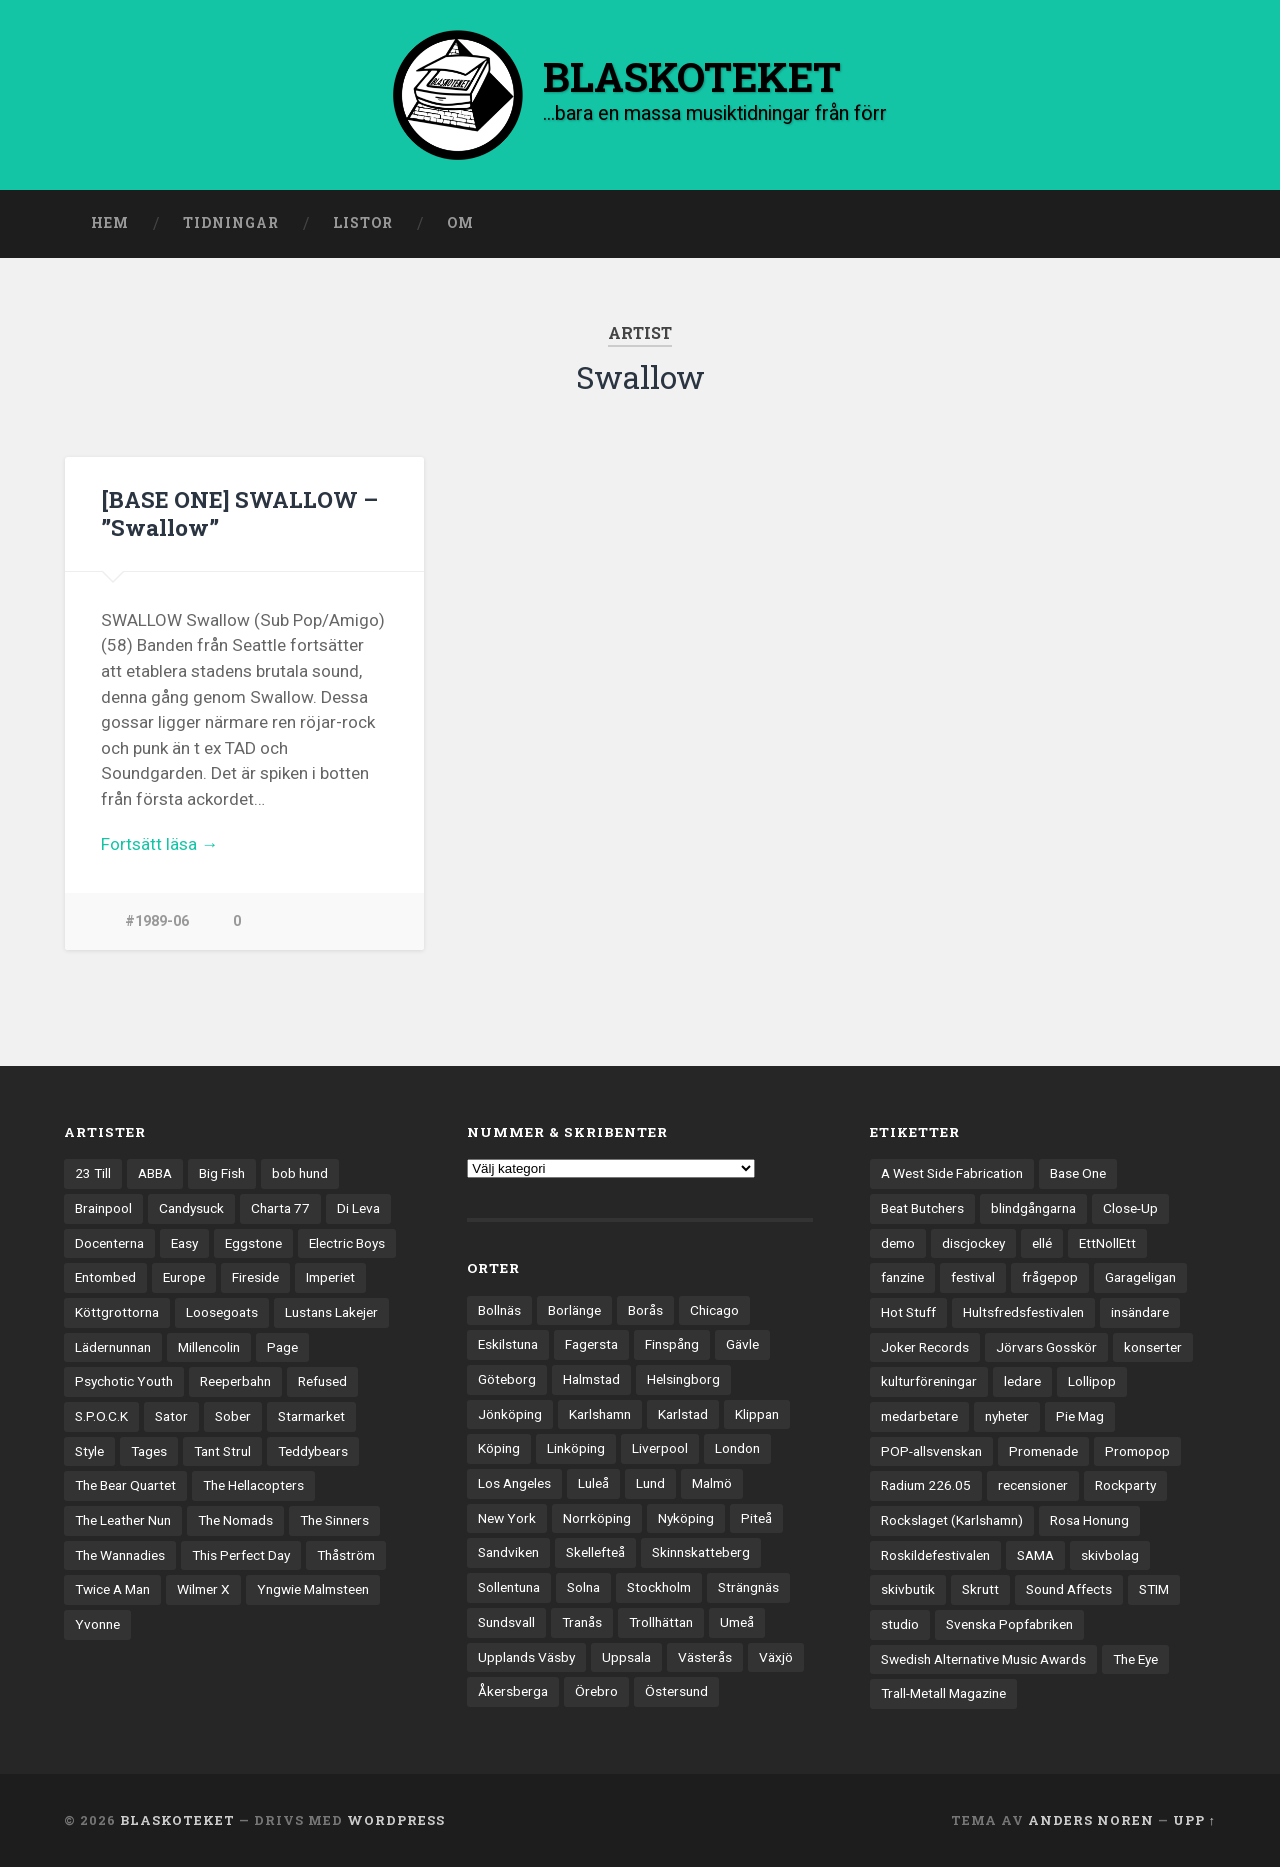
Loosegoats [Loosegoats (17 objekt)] (222, 1312)
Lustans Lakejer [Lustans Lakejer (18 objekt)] (331, 1312)
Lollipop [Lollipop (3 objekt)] (1092, 1381)
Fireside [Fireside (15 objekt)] (255, 1277)
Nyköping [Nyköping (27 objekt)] (686, 1518)
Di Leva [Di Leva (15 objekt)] (358, 1208)
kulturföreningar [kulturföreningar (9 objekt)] (929, 1381)
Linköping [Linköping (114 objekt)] (576, 1449)
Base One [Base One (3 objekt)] (1078, 1173)
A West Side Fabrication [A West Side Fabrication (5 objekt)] (952, 1173)
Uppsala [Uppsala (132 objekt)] (626, 1657)
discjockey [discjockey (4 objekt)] (973, 1243)
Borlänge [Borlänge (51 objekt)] (574, 1310)
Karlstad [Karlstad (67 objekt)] (683, 1414)
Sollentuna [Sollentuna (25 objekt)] (509, 1587)
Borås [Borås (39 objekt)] (645, 1310)
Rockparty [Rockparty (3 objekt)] (1125, 1486)
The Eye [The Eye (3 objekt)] (1135, 1659)
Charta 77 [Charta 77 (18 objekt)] (280, 1208)
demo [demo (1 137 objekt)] (898, 1243)
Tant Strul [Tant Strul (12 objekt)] (222, 1451)
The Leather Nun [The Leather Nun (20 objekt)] (123, 1520)
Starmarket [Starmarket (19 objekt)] (311, 1416)
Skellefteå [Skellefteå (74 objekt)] (595, 1553)
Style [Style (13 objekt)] (89, 1451)
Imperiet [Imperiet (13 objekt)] (330, 1277)
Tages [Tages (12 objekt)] (149, 1451)
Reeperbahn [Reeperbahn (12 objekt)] (235, 1381)
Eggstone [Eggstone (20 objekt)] (253, 1243)
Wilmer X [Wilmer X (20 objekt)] (203, 1590)
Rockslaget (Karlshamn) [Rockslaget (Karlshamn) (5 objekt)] (952, 1520)
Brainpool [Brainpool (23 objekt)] (103, 1208)
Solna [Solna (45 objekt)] (583, 1587)
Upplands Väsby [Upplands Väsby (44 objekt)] (526, 1657)
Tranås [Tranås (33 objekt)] (582, 1622)
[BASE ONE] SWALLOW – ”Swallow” (241, 512)
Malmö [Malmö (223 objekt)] (712, 1483)
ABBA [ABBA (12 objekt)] (155, 1173)
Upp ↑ (1194, 1820)
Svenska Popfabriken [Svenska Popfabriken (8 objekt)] (1009, 1624)
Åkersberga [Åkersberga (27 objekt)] (513, 1691)
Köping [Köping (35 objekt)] (499, 1449)
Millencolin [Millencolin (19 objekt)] (209, 1347)
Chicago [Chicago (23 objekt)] (714, 1310)
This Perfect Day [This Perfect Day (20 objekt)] (241, 1555)
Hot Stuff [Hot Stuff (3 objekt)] (908, 1312)
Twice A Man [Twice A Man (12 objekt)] (112, 1590)
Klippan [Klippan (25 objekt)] (757, 1414)
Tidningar (231, 223)
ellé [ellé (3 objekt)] (1042, 1243)
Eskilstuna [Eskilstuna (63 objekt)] (508, 1345)
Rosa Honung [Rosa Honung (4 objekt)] (1089, 1520)
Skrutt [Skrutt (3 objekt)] (980, 1590)
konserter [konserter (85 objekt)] (1153, 1347)
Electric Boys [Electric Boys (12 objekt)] (347, 1243)
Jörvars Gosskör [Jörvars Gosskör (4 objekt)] (1046, 1347)
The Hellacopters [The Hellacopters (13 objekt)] (253, 1486)
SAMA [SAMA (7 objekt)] (1035, 1555)
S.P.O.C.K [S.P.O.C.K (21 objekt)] (101, 1416)
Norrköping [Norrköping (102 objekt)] (597, 1518)
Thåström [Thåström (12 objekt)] (346, 1555)
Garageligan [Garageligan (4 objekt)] (1140, 1277)
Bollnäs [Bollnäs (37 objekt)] (499, 1310)
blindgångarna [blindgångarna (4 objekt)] (1033, 1208)
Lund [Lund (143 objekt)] (650, 1483)
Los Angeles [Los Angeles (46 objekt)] (514, 1483)
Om (460, 223)
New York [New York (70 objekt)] (507, 1518)
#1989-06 (157, 920)
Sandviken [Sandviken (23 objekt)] (508, 1553)
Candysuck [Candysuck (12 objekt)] (191, 1208)
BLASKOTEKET (177, 1820)
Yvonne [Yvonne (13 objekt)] (97, 1624)
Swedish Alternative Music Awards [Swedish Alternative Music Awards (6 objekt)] (983, 1659)
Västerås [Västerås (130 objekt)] (705, 1657)
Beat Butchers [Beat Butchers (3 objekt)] (922, 1208)
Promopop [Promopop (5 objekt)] (1137, 1451)
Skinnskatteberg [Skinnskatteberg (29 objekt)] (701, 1553)
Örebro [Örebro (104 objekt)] (596, 1691)
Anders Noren (1091, 1820)
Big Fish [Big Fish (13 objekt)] (222, 1173)
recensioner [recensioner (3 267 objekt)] (1033, 1486)
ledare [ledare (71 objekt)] (1022, 1381)
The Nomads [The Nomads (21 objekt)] (235, 1520)
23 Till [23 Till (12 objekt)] (93, 1173)
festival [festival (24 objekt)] (973, 1277)
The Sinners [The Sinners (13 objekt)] (334, 1520)
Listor (363, 223)
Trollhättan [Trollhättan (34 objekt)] (661, 1622)
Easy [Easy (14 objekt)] (184, 1243)
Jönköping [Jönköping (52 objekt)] (510, 1414)
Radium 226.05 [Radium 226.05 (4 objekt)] (926, 1486)
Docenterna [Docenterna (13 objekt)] (109, 1243)
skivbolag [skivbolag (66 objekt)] (1110, 1555)
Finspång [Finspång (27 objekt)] (672, 1345)
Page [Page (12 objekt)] (282, 1347)
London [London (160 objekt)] (737, 1449)
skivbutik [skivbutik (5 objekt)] (908, 1590)
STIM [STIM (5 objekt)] (1154, 1590)
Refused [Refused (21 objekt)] (322, 1381)
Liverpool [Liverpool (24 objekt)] (660, 1449)
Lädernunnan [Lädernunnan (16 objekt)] (113, 1347)
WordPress (396, 1820)
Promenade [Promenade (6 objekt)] (1043, 1451)
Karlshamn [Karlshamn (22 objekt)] (600, 1414)
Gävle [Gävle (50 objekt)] (742, 1345)
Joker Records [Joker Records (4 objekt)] (925, 1347)
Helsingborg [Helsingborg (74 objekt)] (683, 1379)
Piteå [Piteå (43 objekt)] (756, 1518)
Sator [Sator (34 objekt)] (171, 1416)
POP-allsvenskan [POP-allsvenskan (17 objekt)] (931, 1451)
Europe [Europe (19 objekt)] (184, 1277)
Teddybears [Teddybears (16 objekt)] (313, 1451)
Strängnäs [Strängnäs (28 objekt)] (748, 1587)
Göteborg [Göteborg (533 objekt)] (507, 1379)
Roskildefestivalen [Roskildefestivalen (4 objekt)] (935, 1555)
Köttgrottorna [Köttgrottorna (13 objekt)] (117, 1312)
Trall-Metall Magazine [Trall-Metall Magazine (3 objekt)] (943, 1694)
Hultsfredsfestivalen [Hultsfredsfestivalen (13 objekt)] (1023, 1312)
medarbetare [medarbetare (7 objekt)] (919, 1416)
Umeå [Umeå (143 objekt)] (737, 1622)
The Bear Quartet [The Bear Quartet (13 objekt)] (125, 1486)
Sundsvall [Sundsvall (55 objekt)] (506, 1622)
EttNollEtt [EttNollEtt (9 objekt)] (1107, 1243)
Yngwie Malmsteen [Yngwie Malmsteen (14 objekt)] (313, 1590)
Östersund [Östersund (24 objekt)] (676, 1691)
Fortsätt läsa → (159, 842)
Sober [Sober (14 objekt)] (233, 1416)
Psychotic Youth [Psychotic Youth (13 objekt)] (124, 1381)
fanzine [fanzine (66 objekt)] (902, 1277)
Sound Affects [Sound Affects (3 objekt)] (1069, 1590)
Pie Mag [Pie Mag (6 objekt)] (1080, 1416)
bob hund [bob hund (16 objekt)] (300, 1173)
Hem (110, 223)
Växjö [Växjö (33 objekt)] (776, 1657)
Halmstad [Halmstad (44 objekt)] (591, 1379)
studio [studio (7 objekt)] (900, 1624)
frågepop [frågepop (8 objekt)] (1050, 1277)
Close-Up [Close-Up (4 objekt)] (1130, 1208)
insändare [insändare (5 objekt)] (1140, 1312)
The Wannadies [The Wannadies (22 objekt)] (120, 1555)
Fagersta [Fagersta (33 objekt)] (591, 1345)
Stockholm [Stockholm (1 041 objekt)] (659, 1587)
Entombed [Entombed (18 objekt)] (105, 1277)
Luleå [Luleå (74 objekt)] (593, 1483)
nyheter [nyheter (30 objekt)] (1007, 1416)
